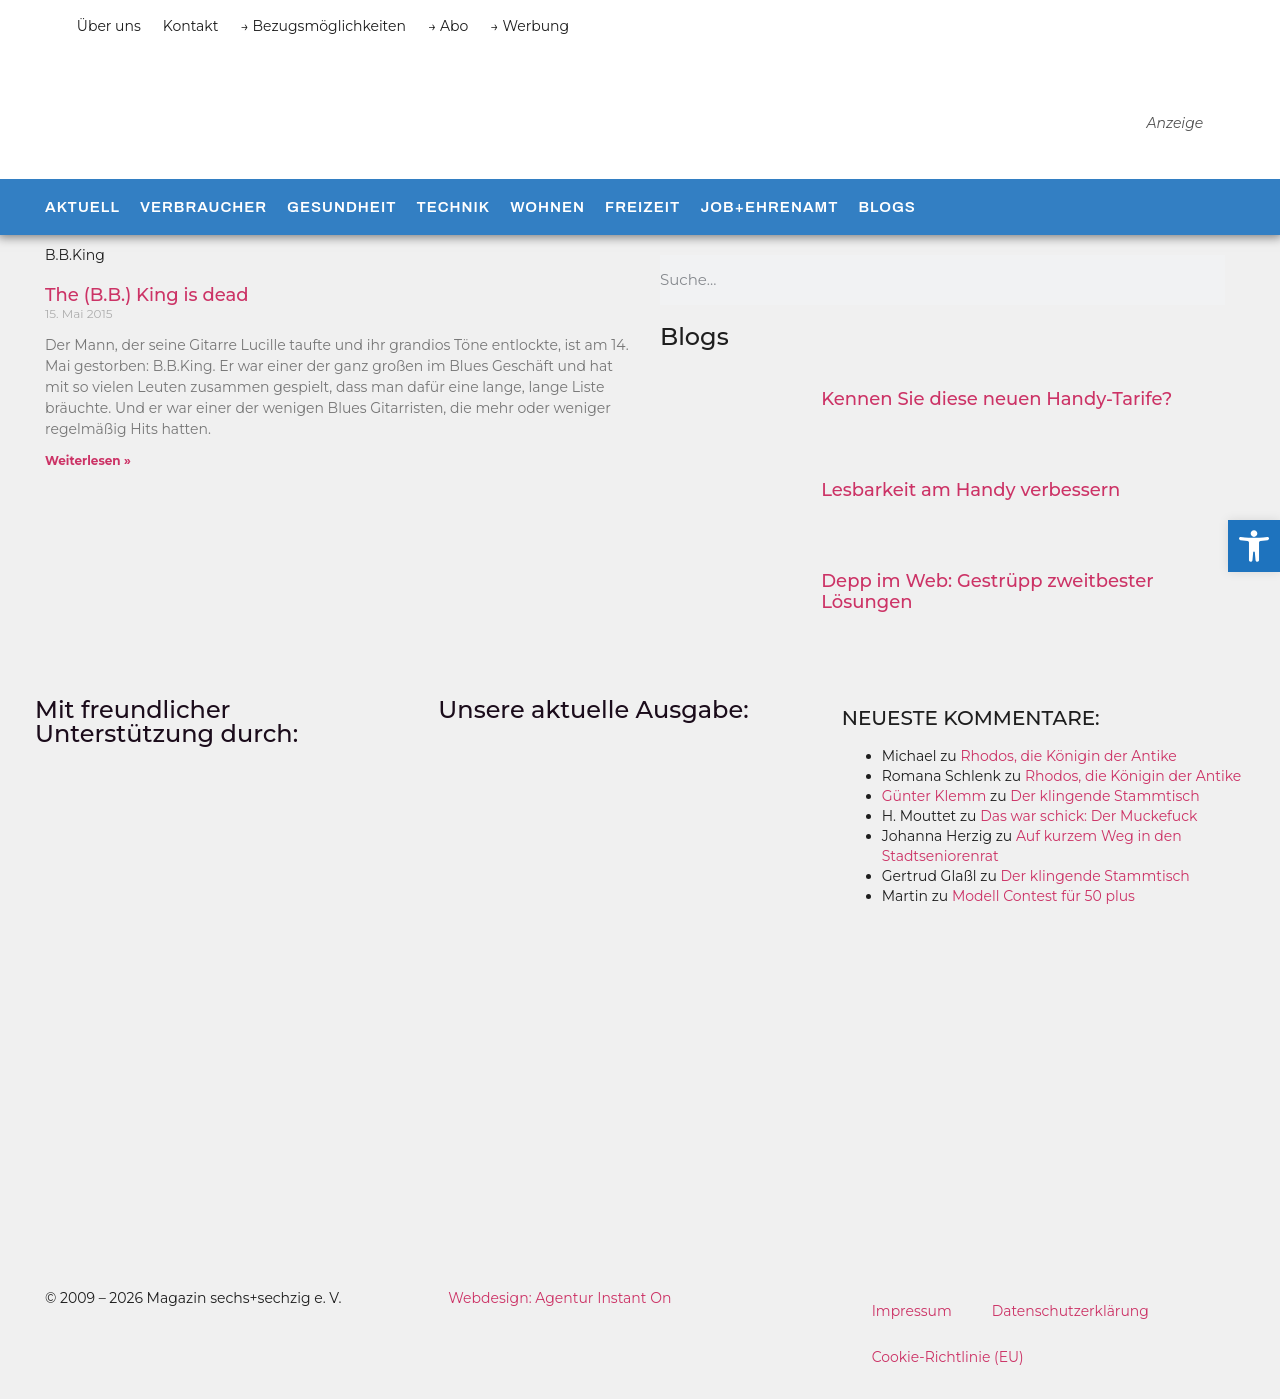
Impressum (912, 1324)
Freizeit (642, 220)
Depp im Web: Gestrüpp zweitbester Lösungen (987, 605)
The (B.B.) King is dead (147, 308)
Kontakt (191, 26)
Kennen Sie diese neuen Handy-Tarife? (996, 412)
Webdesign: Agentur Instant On (559, 1311)
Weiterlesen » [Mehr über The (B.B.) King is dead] (88, 473)
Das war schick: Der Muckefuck (1088, 829)
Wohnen (547, 220)
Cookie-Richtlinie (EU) (948, 1370)
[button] (1254, 546)
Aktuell (82, 220)
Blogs (886, 220)
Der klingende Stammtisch (1104, 809)
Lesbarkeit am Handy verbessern (970, 503)
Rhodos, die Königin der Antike (1068, 769)
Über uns (109, 26)
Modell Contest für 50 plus (1043, 909)
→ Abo (448, 26)
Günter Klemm (934, 809)
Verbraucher (203, 220)
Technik (453, 220)
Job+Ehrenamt (769, 220)
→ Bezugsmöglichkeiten (323, 26)
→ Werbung (529, 26)
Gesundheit (341, 220)
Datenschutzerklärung (1071, 1324)
